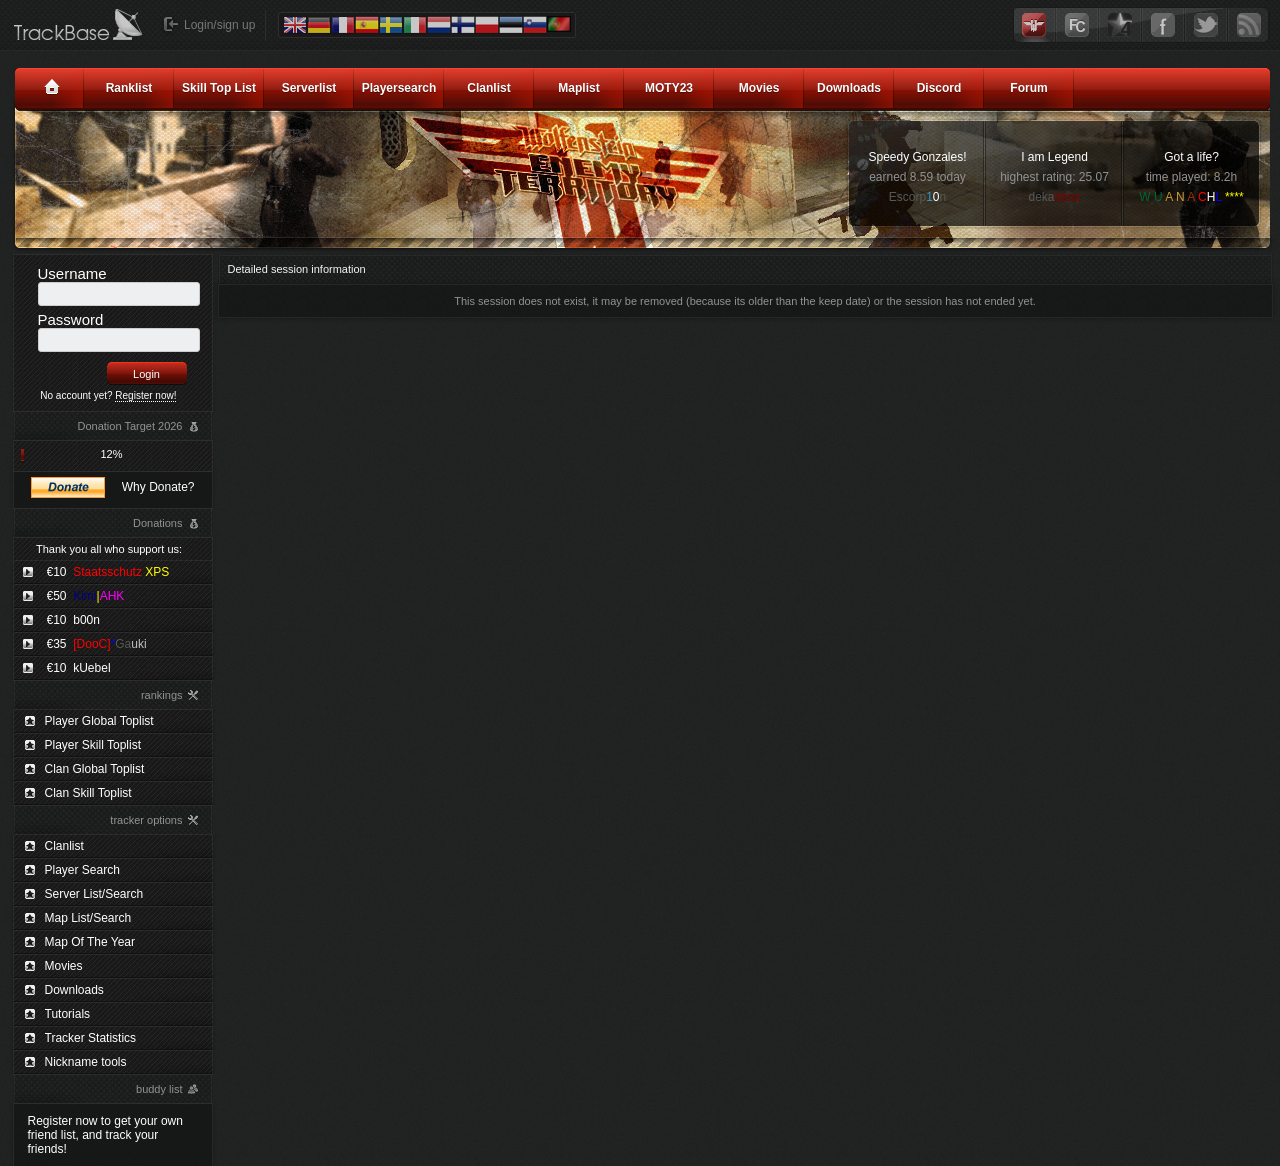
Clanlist (488, 88)
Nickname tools (86, 1062)
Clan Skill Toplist (88, 793)
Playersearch (399, 88)
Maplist (578, 88)
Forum (1028, 88)
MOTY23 (669, 88)
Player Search (82, 870)
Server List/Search (94, 894)
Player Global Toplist (99, 721)
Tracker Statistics (91, 1038)
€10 (108, 572)
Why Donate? (158, 487)
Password (71, 319)
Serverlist (309, 88)
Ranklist (129, 88)
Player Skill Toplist (93, 745)
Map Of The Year (90, 942)
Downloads (849, 88)
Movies (759, 88)
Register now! (145, 395)
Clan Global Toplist (95, 769)
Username (72, 273)
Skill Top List (219, 88)
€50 (86, 596)
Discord (939, 88)
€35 (97, 644)
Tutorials (68, 1014)
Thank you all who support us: (109, 549)
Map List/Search (88, 918)
